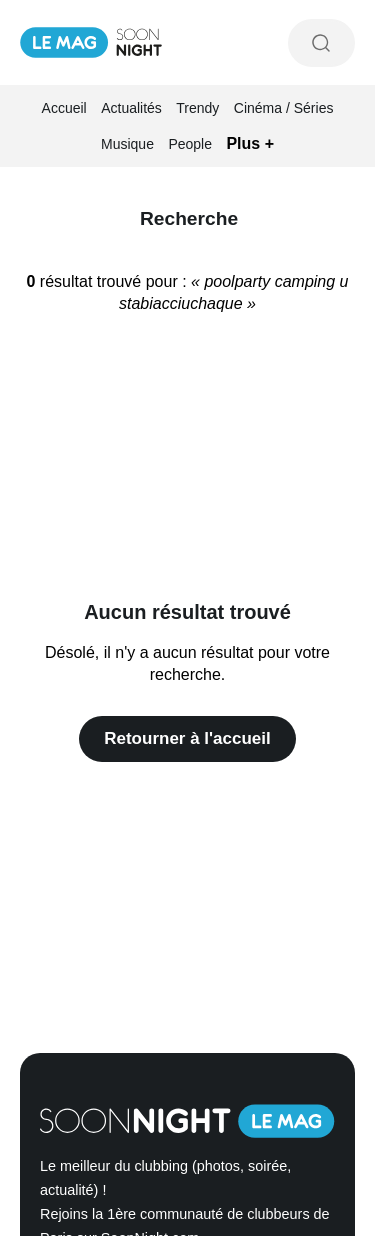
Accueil (64, 108)
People (190, 144)
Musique (127, 144)
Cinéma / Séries (284, 108)
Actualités (131, 108)
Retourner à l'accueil (187, 738)
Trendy (197, 108)
